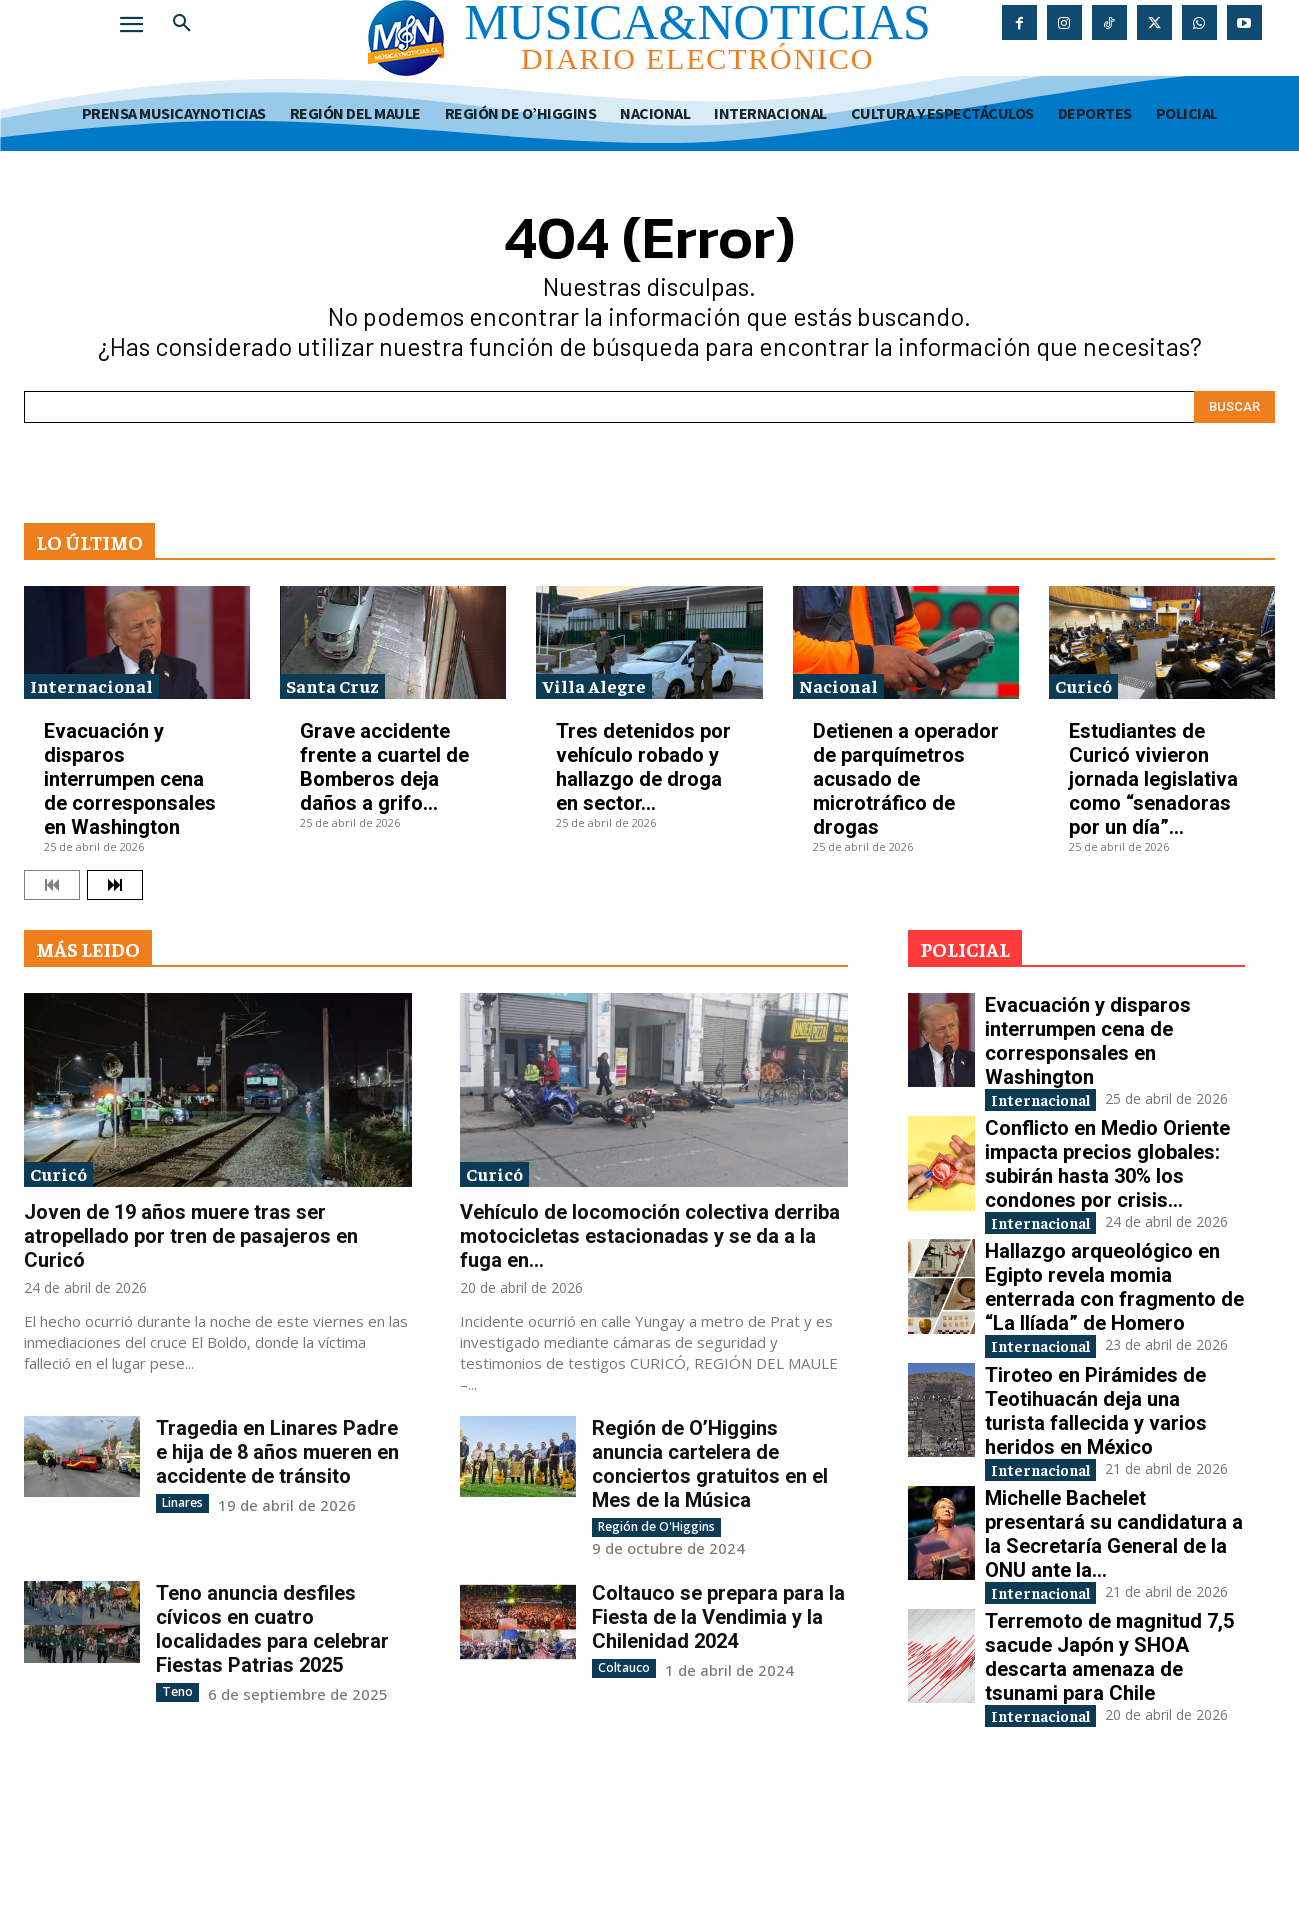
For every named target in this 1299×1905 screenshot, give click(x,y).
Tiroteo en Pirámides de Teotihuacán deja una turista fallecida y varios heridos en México (1096, 1469)
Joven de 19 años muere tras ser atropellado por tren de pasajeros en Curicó (191, 1236)
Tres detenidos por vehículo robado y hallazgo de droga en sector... (643, 767)
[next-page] (115, 885)
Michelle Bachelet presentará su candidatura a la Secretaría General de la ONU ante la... (1114, 1612)
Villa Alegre (594, 685)
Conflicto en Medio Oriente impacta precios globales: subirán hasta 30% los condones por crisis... (1107, 1184)
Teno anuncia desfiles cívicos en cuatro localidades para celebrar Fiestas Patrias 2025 (272, 1629)
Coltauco (623, 1667)
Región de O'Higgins (656, 1526)
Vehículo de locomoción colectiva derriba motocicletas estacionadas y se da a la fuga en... (650, 1236)
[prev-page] (52, 885)
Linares (182, 1502)
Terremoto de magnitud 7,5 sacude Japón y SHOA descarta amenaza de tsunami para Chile (1109, 1755)
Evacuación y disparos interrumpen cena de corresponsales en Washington (130, 779)
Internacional (91, 685)
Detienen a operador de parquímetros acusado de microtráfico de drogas (906, 779)
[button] (182, 24)
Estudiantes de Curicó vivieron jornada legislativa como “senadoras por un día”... (1153, 779)
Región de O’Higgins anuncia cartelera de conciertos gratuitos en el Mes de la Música (710, 1464)
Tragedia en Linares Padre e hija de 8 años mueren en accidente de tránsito (277, 1452)
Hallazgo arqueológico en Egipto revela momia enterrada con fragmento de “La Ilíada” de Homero (1114, 1327)
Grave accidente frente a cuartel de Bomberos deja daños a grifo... (384, 767)
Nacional (838, 685)
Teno (177, 1691)
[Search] (1234, 407)
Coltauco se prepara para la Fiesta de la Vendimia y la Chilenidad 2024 (718, 1617)
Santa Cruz (332, 685)
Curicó (1083, 685)
